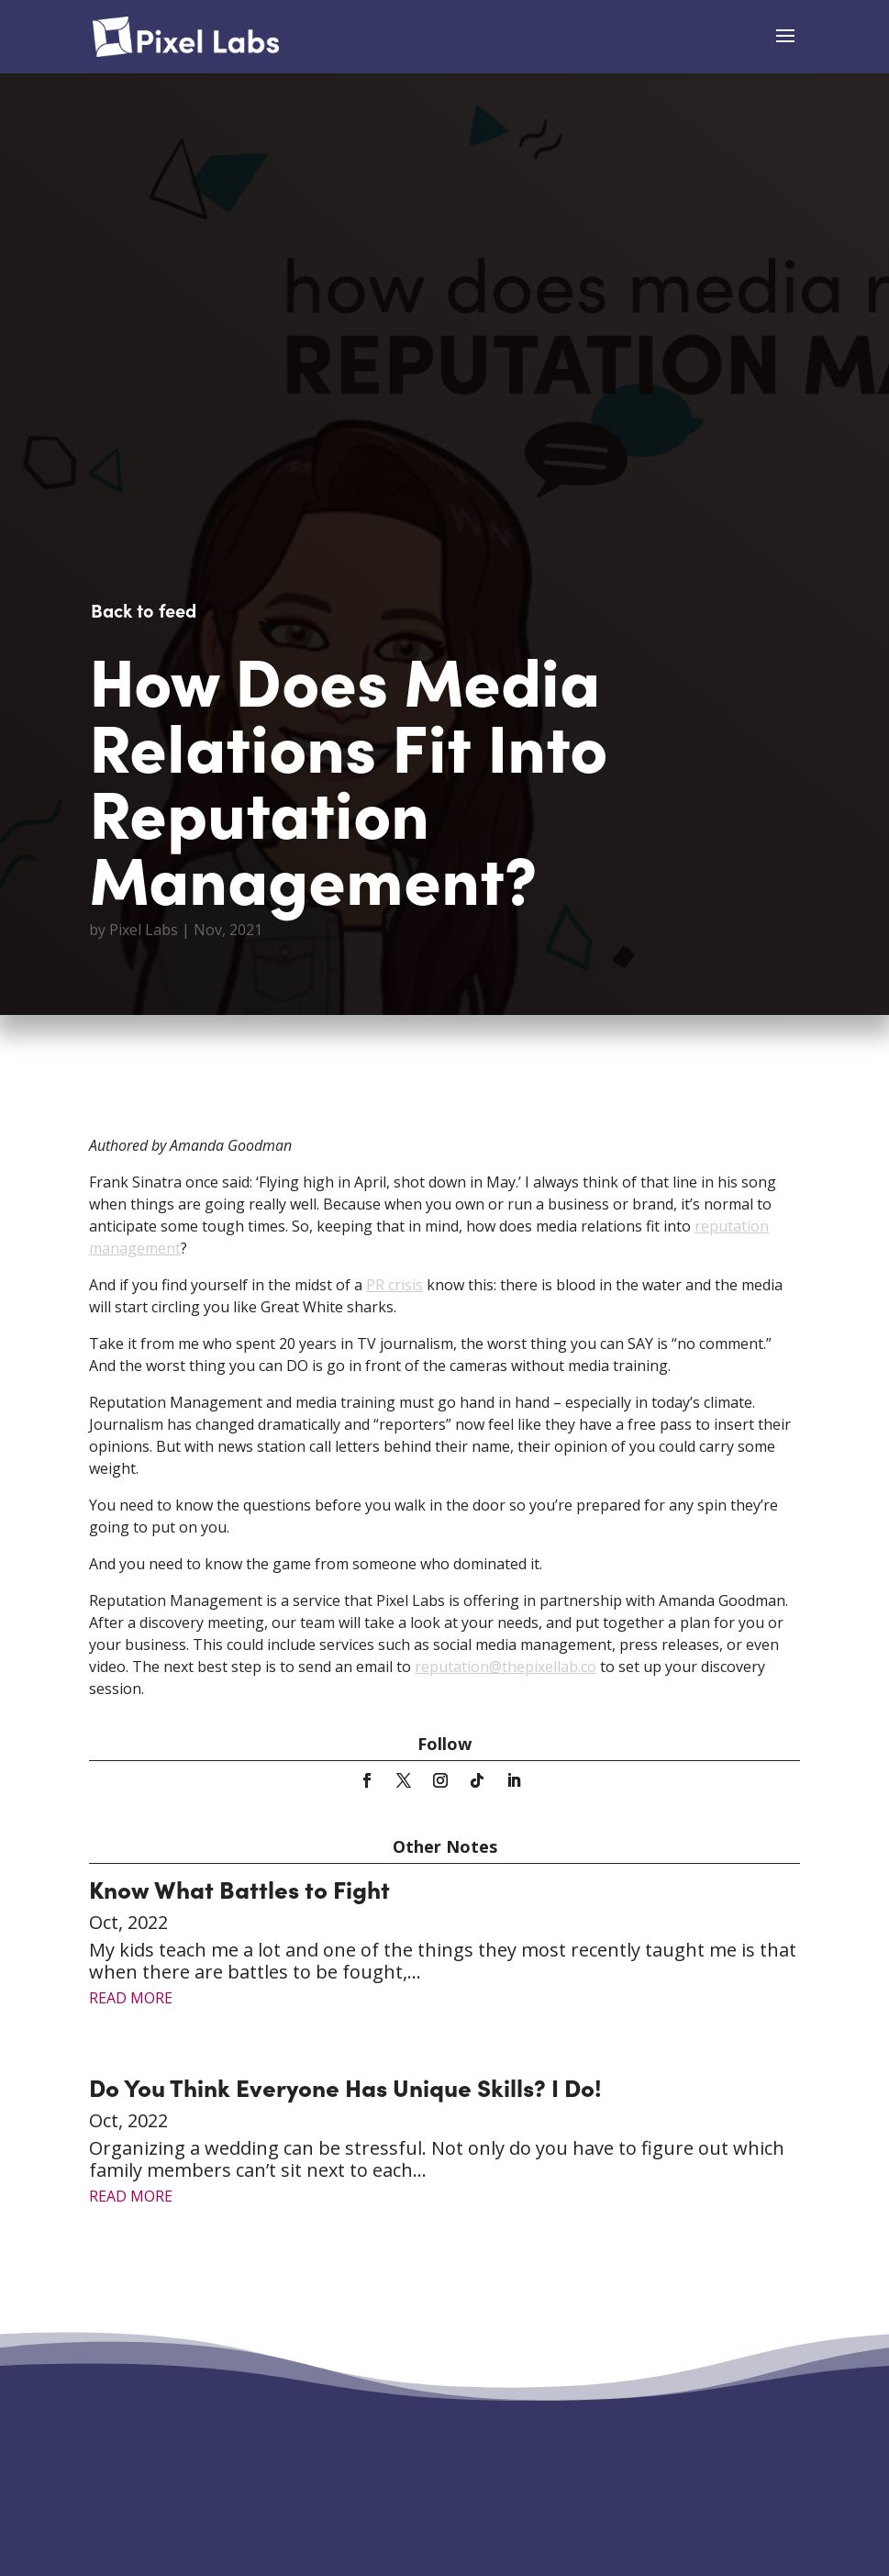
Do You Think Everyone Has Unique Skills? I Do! (345, 2086)
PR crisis (394, 1285)
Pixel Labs (143, 930)
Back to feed (143, 609)
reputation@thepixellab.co (505, 1666)
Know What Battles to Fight (239, 1888)
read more (130, 1998)
